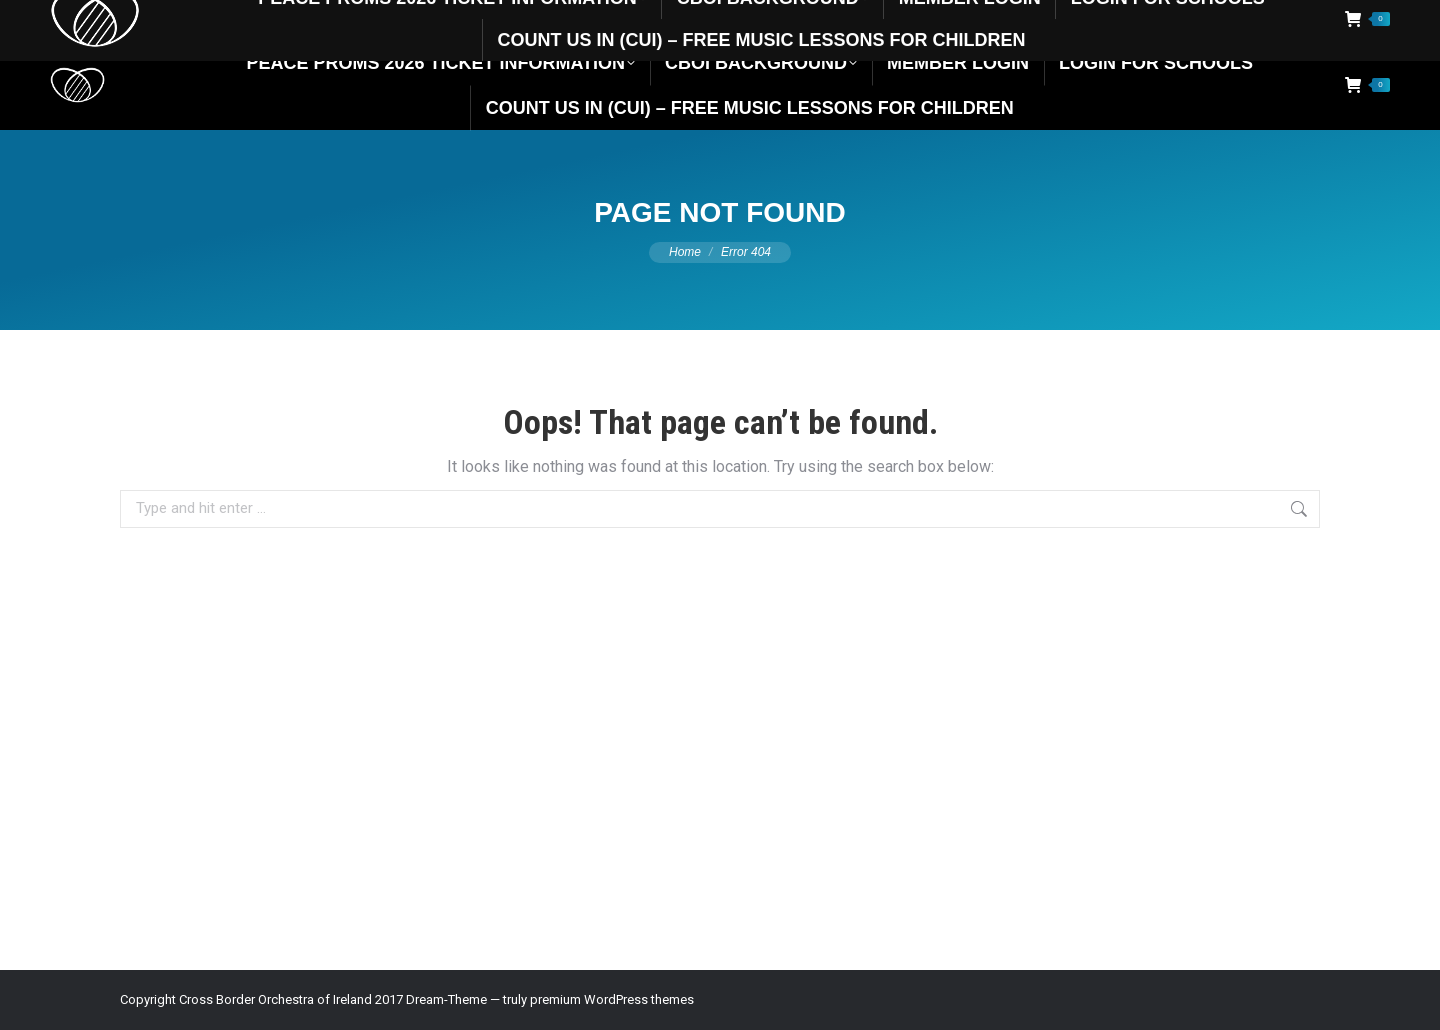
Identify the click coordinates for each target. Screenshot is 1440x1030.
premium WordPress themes (612, 999)
